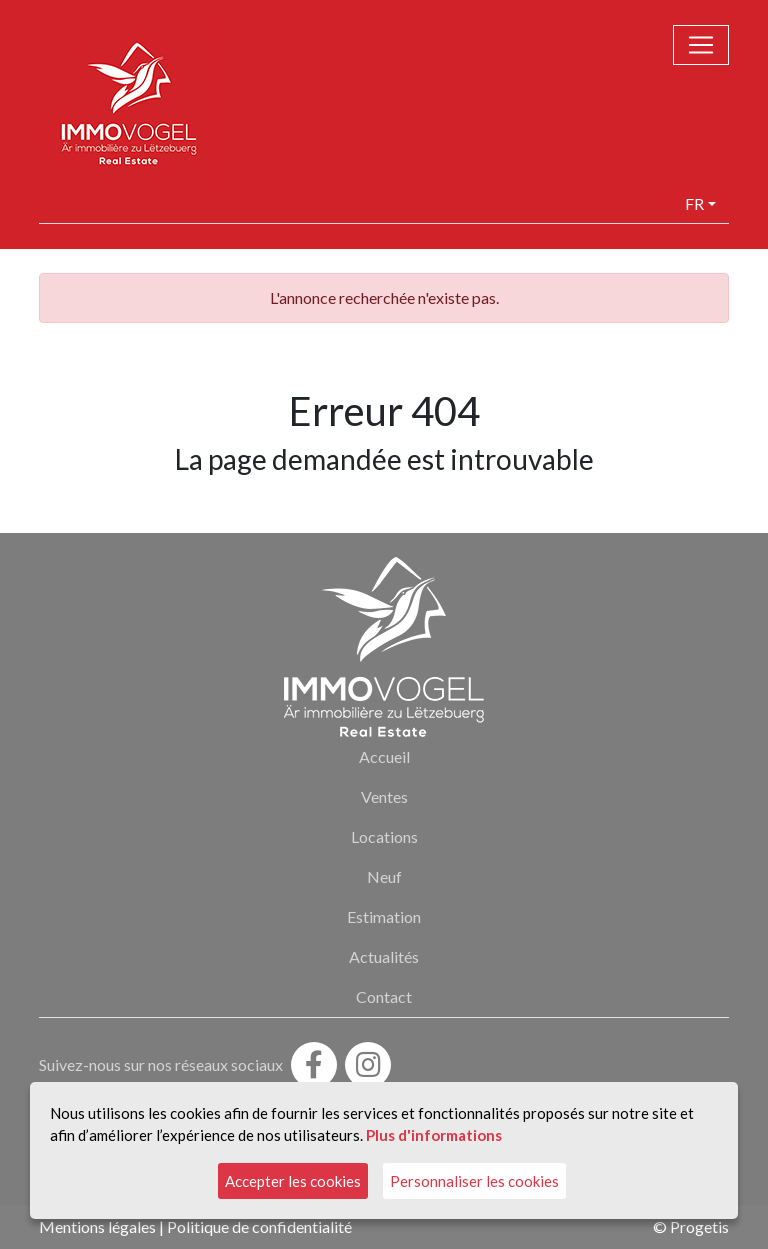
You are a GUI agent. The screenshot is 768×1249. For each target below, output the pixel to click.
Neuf (384, 876)
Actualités (384, 956)
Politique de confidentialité (259, 1226)
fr (694, 203)
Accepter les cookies (293, 1181)
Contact (384, 996)
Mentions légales (97, 1226)
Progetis (699, 1226)
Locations (384, 836)
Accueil (384, 756)
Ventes (384, 796)
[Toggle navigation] (701, 45)
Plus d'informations (434, 1135)
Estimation (384, 916)
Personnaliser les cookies (474, 1181)
